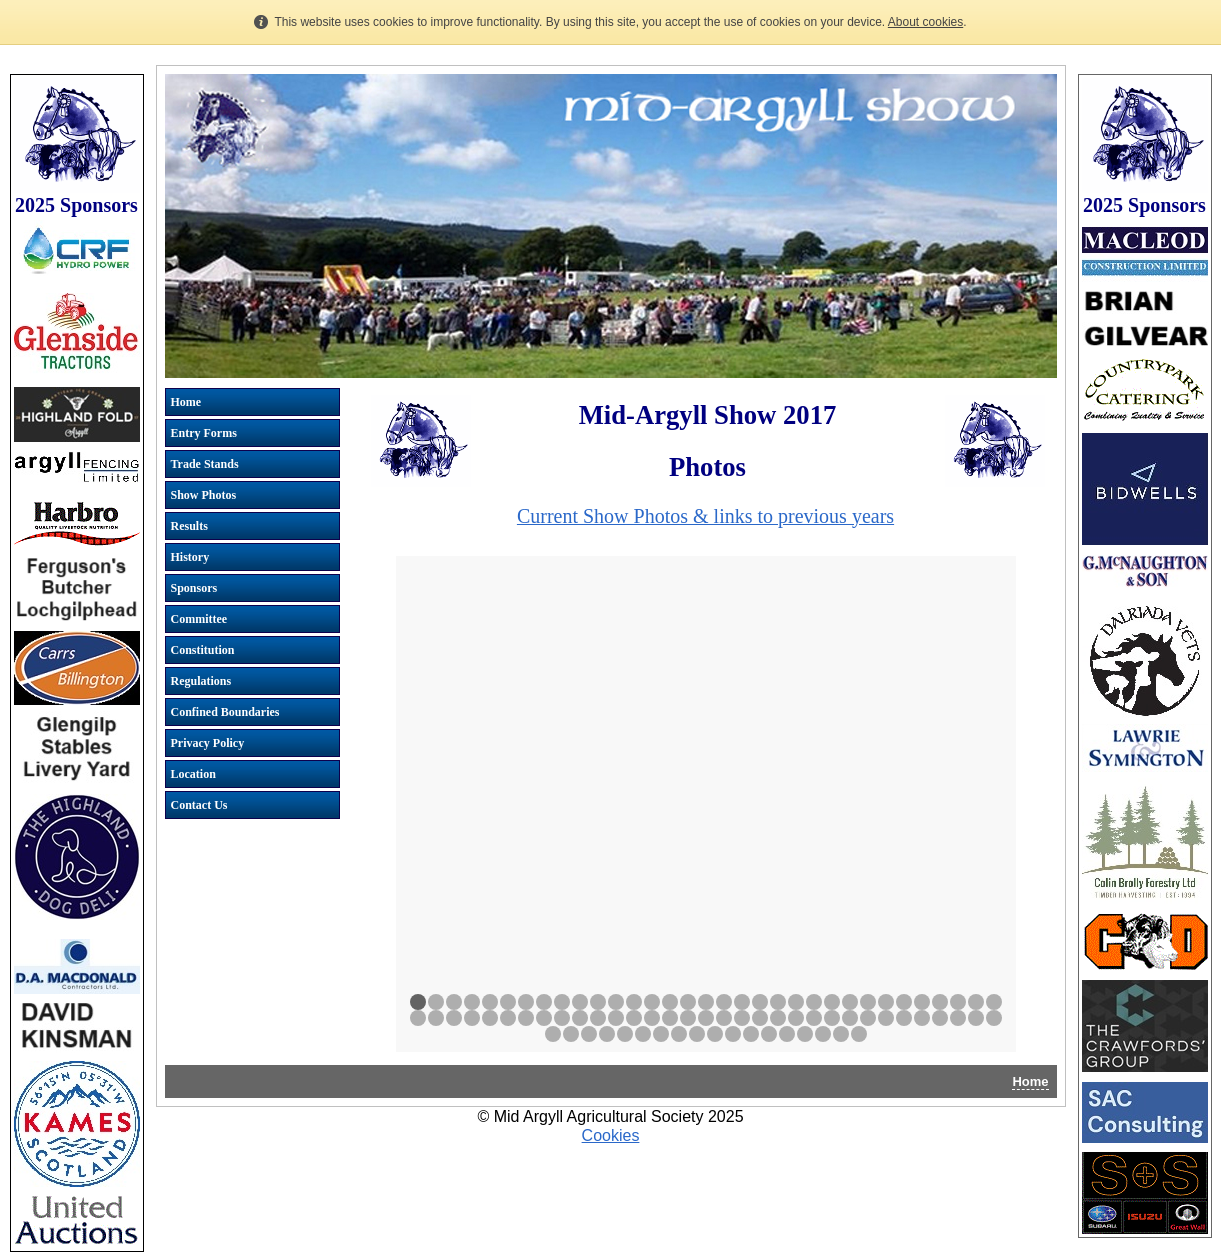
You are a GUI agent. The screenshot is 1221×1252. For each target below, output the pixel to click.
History (190, 557)
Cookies (611, 1135)
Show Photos (204, 495)
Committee (199, 619)
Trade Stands (205, 464)
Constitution (203, 650)
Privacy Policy (208, 743)
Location (193, 774)
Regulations (201, 681)
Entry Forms (204, 433)
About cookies (925, 22)
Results (189, 526)
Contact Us (199, 805)
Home (186, 402)
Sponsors (194, 588)
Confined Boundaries (225, 712)
